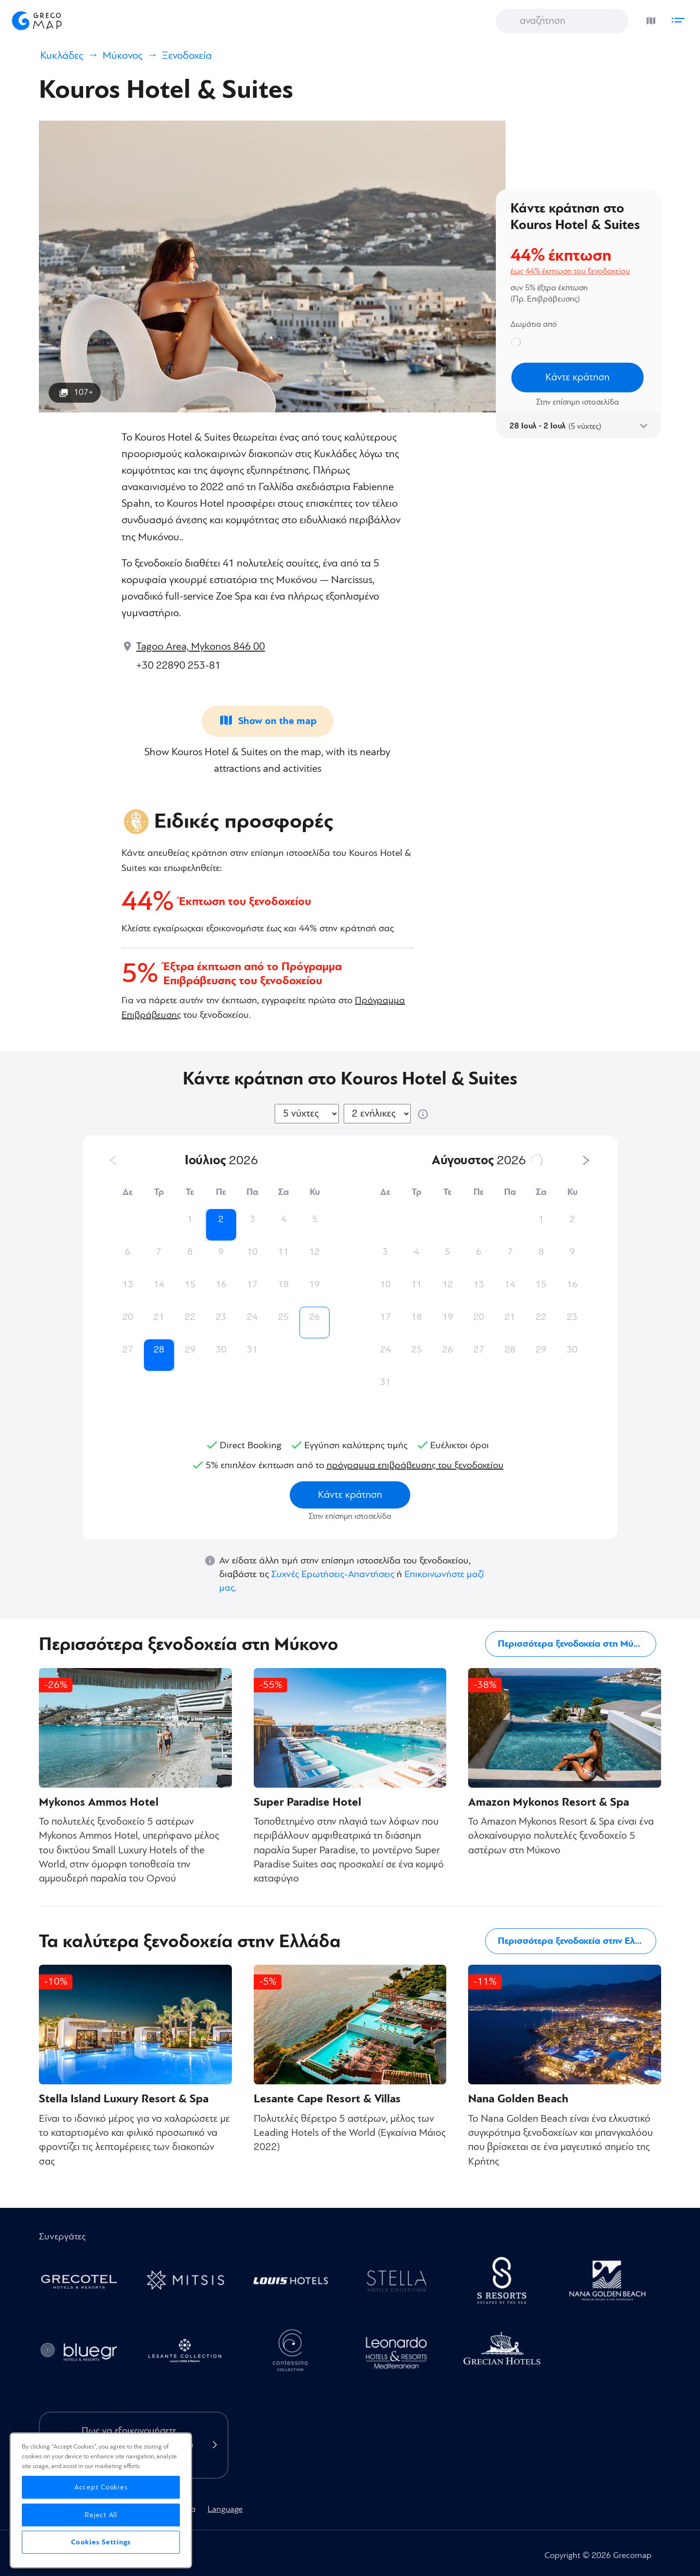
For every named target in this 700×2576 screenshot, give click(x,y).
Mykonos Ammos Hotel (98, 1802)
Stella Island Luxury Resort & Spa (124, 2099)
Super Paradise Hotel (307, 1802)
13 (127, 1284)
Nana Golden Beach (518, 2099)
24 (252, 1317)
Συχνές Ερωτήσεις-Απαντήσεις (332, 1574)
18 (283, 1284)
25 (283, 1317)
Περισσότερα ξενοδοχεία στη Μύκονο (575, 1644)
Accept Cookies (101, 2487)
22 (190, 1317)
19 (314, 1284)
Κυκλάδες (61, 56)
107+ (83, 392)
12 (314, 1252)
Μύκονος (122, 56)
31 (252, 1349)
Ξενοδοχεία (187, 56)
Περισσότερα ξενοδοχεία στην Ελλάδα (577, 1941)
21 (159, 1317)
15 (190, 1284)
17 (252, 1284)
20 (127, 1317)
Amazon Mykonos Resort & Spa (548, 1802)
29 (190, 1349)
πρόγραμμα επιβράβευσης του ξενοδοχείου (415, 1465)
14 (159, 1284)
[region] (101, 2500)
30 (221, 1349)
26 (314, 1317)
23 (221, 1317)
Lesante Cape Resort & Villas (327, 2099)
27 (127, 1349)
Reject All (101, 2515)
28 (159, 1349)
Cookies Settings (101, 2542)
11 (283, 1252)
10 (252, 1252)
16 (221, 1284)
